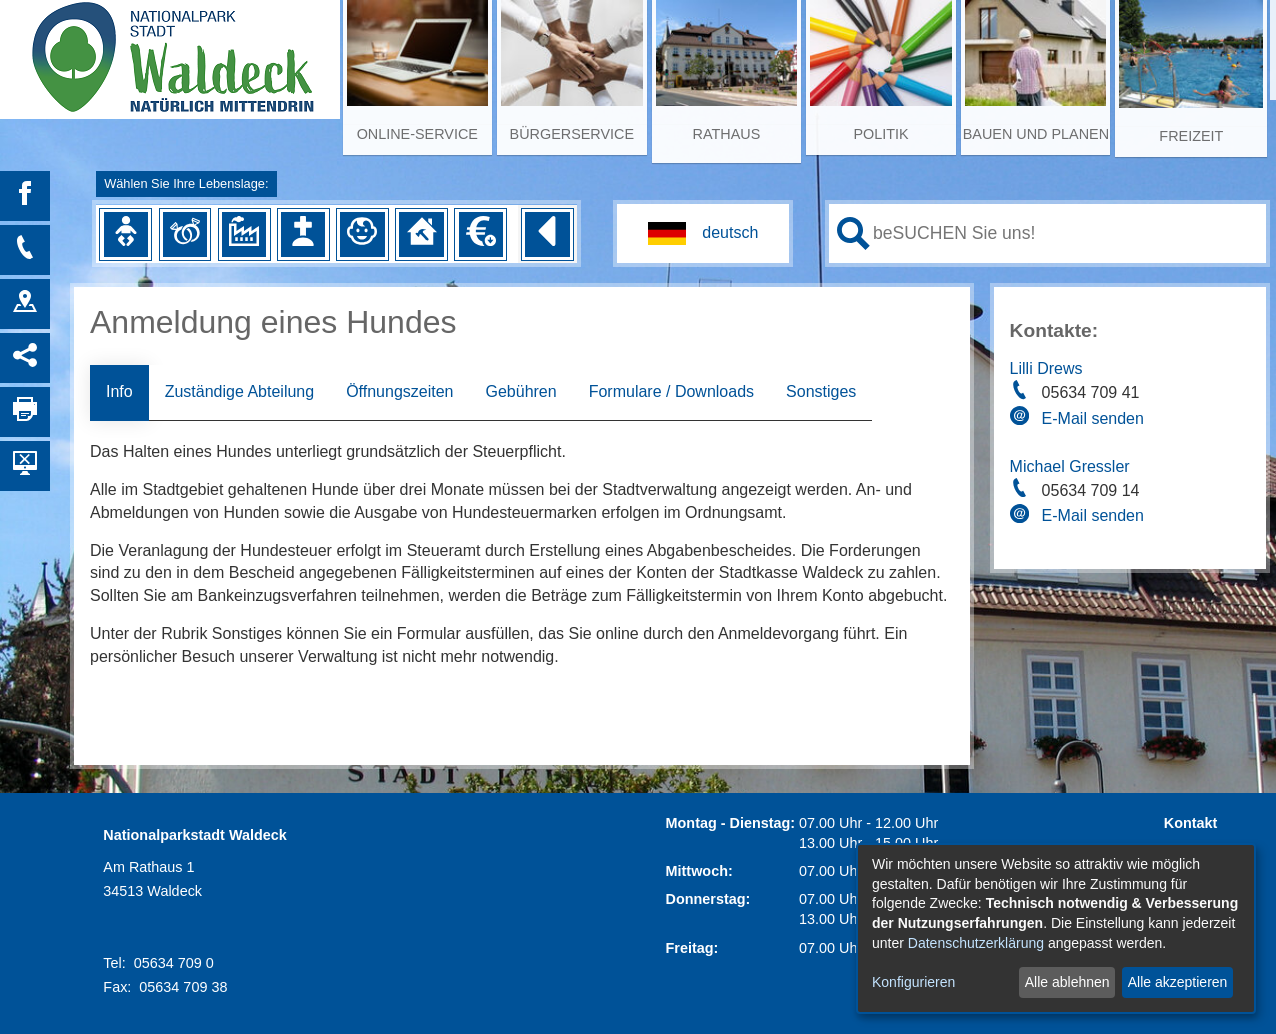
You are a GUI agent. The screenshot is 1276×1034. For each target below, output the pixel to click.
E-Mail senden (1093, 418)
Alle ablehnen (1067, 982)
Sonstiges (821, 391)
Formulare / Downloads (671, 391)
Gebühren (520, 391)
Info (119, 391)
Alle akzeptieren (1178, 982)
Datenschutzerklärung (976, 943)
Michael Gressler (1070, 466)
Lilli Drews (1046, 368)
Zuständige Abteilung (239, 391)
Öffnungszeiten (399, 391)
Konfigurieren (913, 982)
